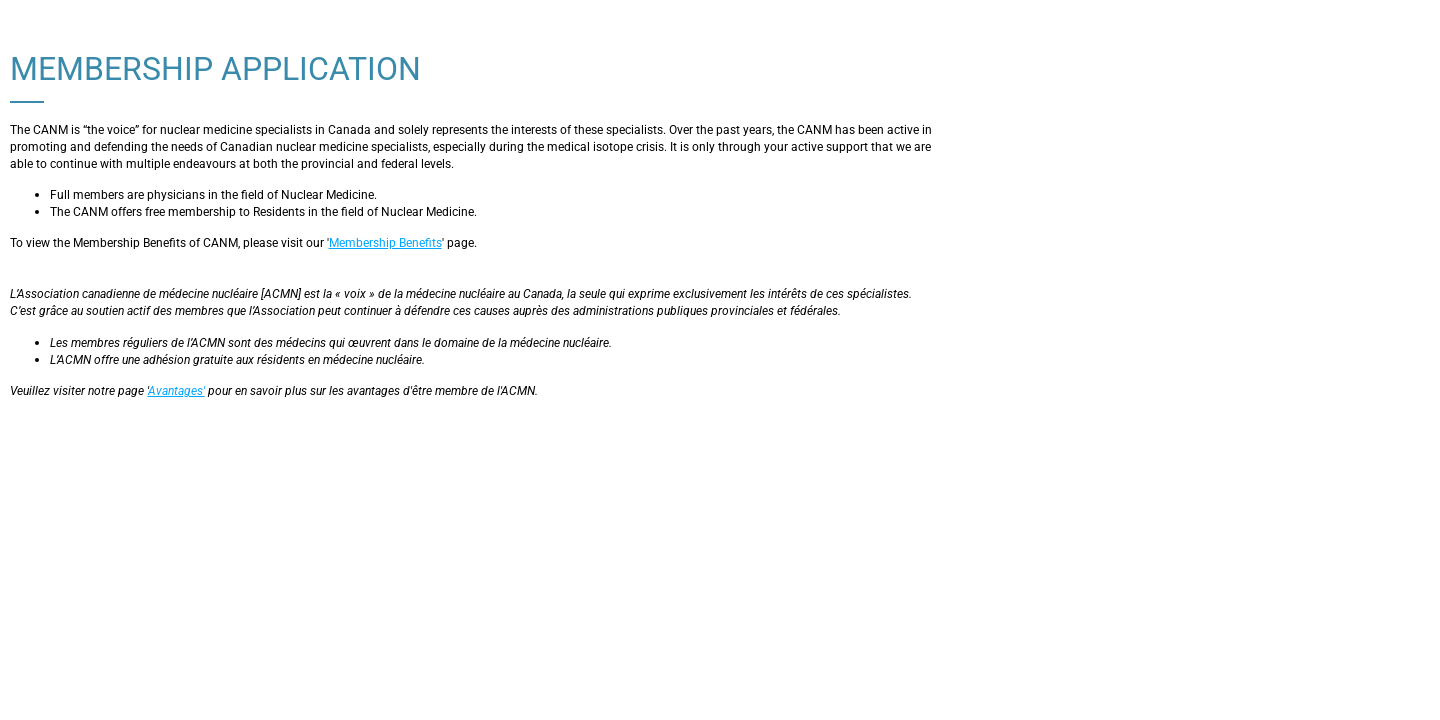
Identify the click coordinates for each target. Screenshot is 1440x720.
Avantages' (176, 391)
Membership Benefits (385, 243)
